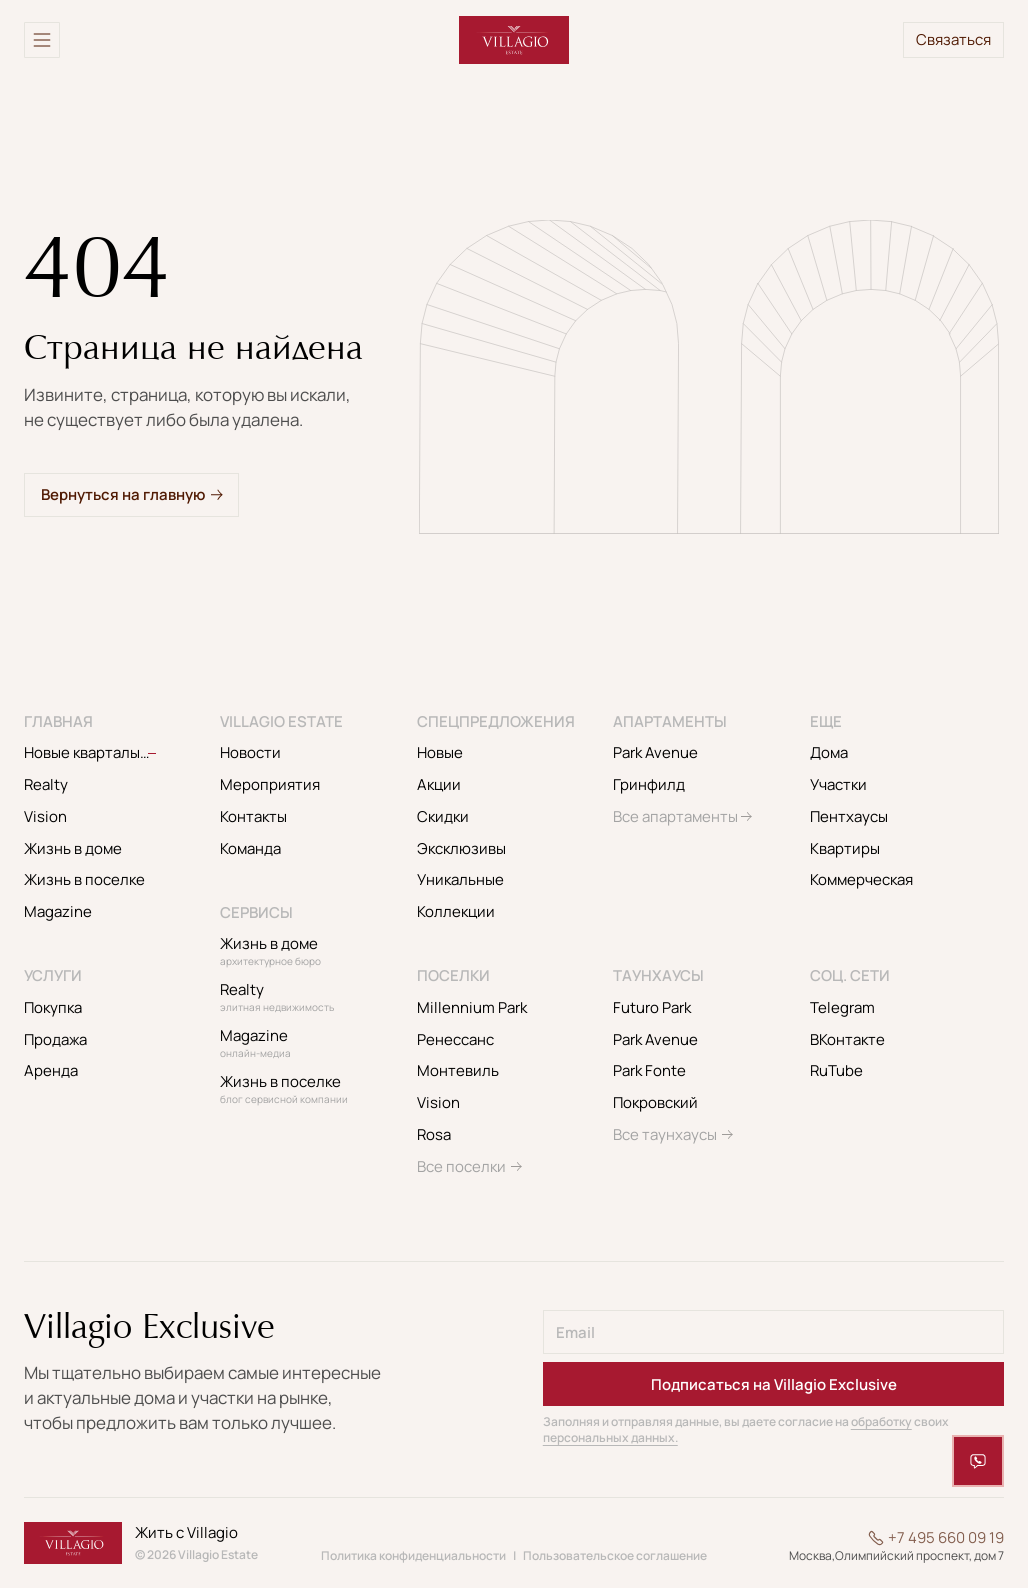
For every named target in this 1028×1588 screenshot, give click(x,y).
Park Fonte (649, 1070)
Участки (838, 784)
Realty (46, 784)
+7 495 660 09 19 (946, 1538)
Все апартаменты (675, 816)
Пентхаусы (849, 816)
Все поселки (461, 1166)
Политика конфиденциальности (413, 1555)
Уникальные (460, 879)
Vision (45, 816)
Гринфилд (649, 784)
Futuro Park (652, 1007)
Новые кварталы (109, 752)
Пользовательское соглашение (615, 1555)
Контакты (253, 816)
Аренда (51, 1070)
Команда (250, 848)
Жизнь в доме (73, 848)
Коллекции (456, 911)
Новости (250, 752)
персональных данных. (610, 1437)
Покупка (53, 1007)
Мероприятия (270, 784)
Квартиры (845, 848)
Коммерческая (861, 879)
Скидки (443, 816)
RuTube (836, 1070)
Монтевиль (458, 1070)
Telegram (842, 1007)
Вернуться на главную (123, 494)
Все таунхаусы (665, 1134)
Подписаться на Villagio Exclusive (774, 1384)
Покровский (655, 1102)
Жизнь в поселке (84, 879)
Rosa (434, 1134)
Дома (829, 752)
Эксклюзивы (461, 848)
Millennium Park (472, 1007)
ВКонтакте (847, 1039)
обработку (881, 1421)
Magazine (58, 911)
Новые (440, 752)
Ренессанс (455, 1039)
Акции (439, 784)
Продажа (55, 1039)
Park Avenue (655, 752)
